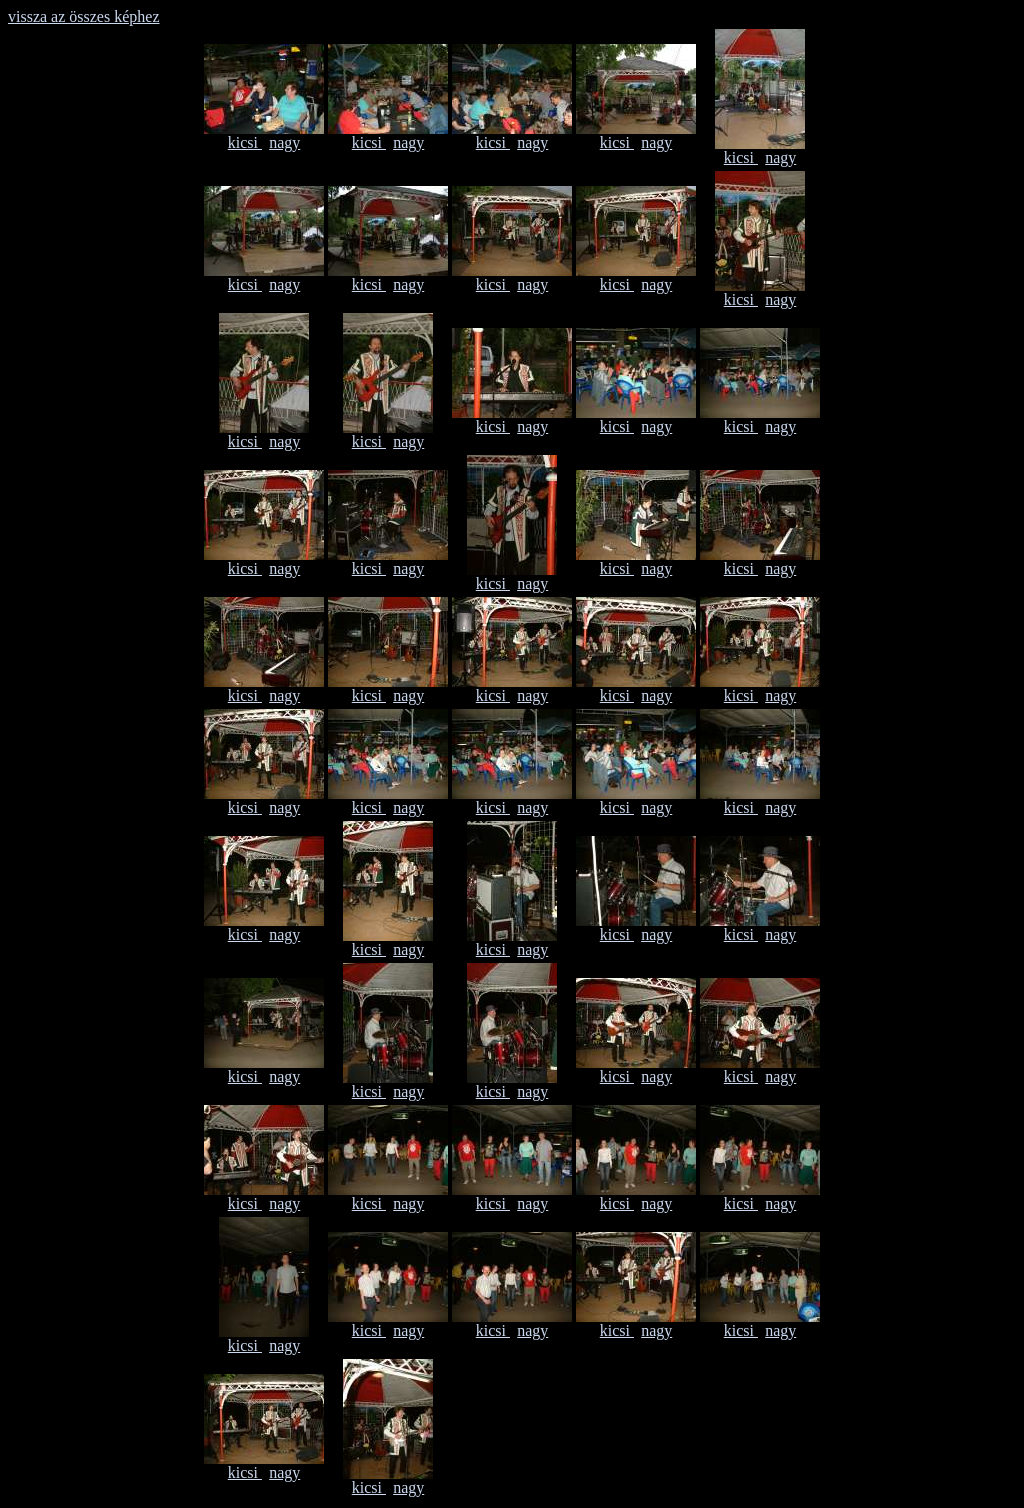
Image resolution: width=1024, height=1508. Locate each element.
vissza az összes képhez (84, 16)
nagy (284, 142)
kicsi (245, 142)
